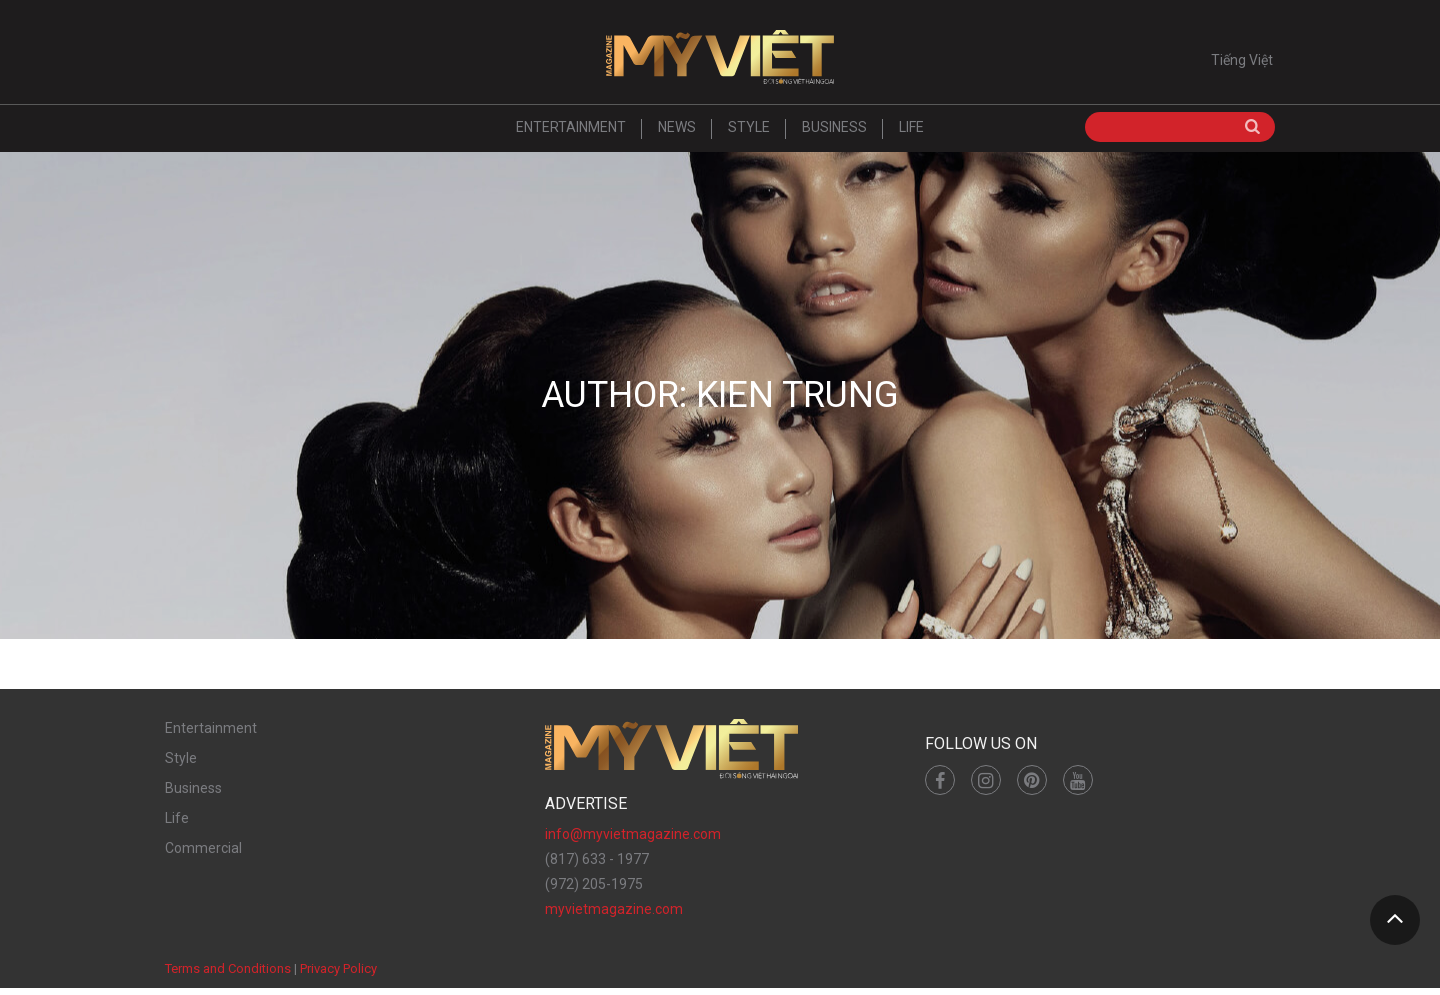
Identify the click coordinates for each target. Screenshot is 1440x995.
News (677, 134)
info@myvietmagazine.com (633, 840)
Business (834, 134)
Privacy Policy (338, 974)
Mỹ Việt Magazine (720, 60)
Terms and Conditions (228, 974)
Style (749, 134)
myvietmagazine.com (614, 915)
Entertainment (571, 134)
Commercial (203, 854)
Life (911, 134)
